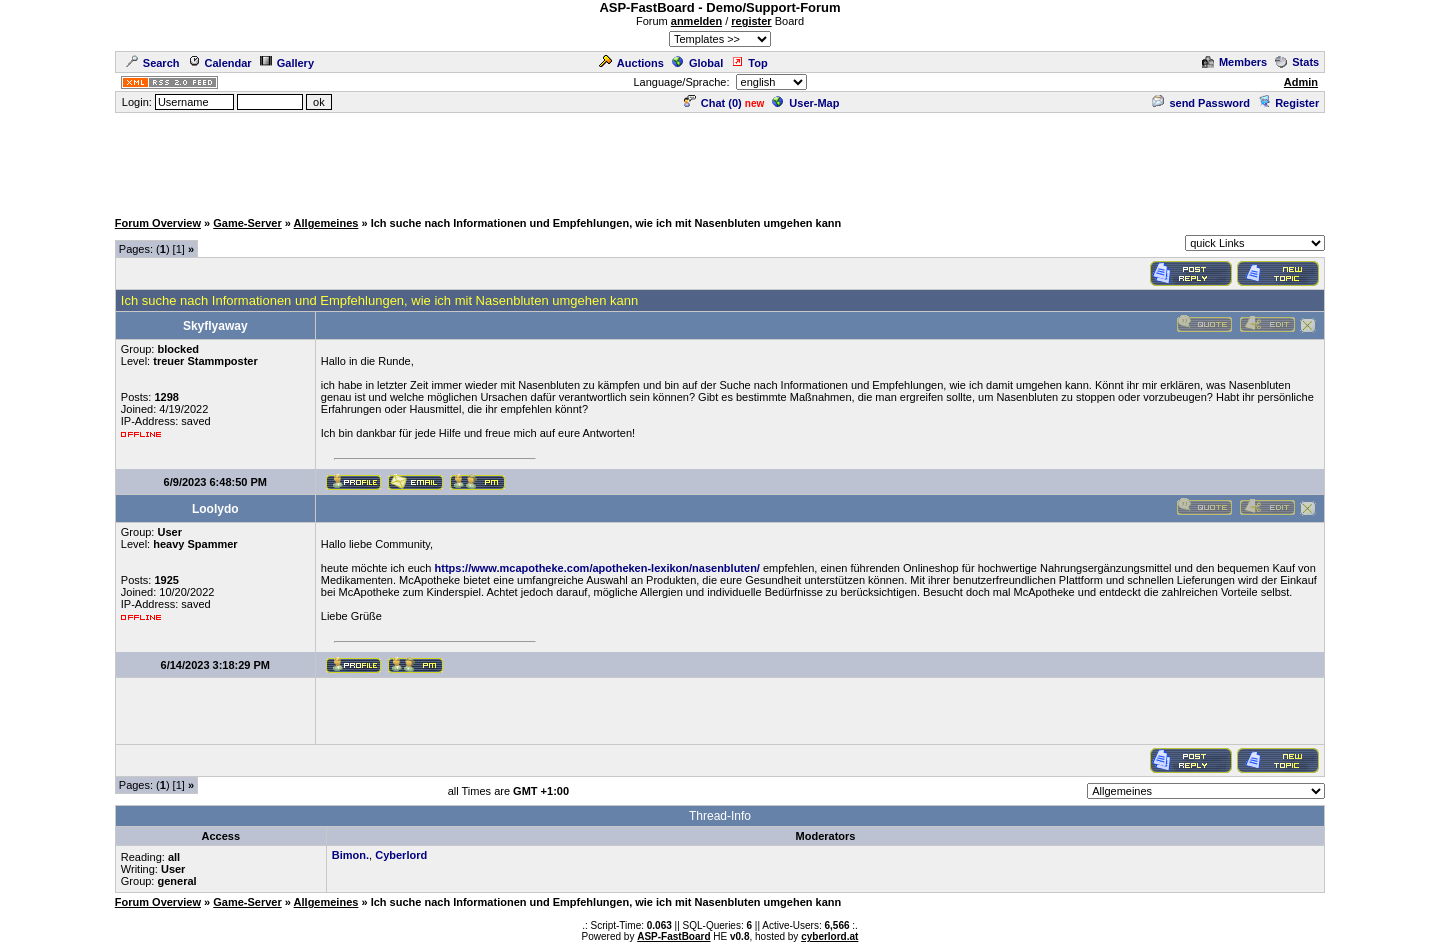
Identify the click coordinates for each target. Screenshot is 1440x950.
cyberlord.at (829, 936)
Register (1288, 103)
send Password (1201, 103)
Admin (1301, 82)
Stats (1297, 62)
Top (749, 63)
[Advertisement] (720, 160)
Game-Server (247, 223)
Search (153, 63)
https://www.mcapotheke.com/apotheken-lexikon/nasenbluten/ (597, 568)
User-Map (805, 103)
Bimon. (350, 855)
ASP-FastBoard (673, 936)
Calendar (220, 63)
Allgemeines (326, 223)
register (751, 21)
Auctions (631, 63)
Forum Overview (158, 223)
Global (697, 63)
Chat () (713, 103)
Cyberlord (401, 855)
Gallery (287, 63)
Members (1234, 62)
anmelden (696, 21)
